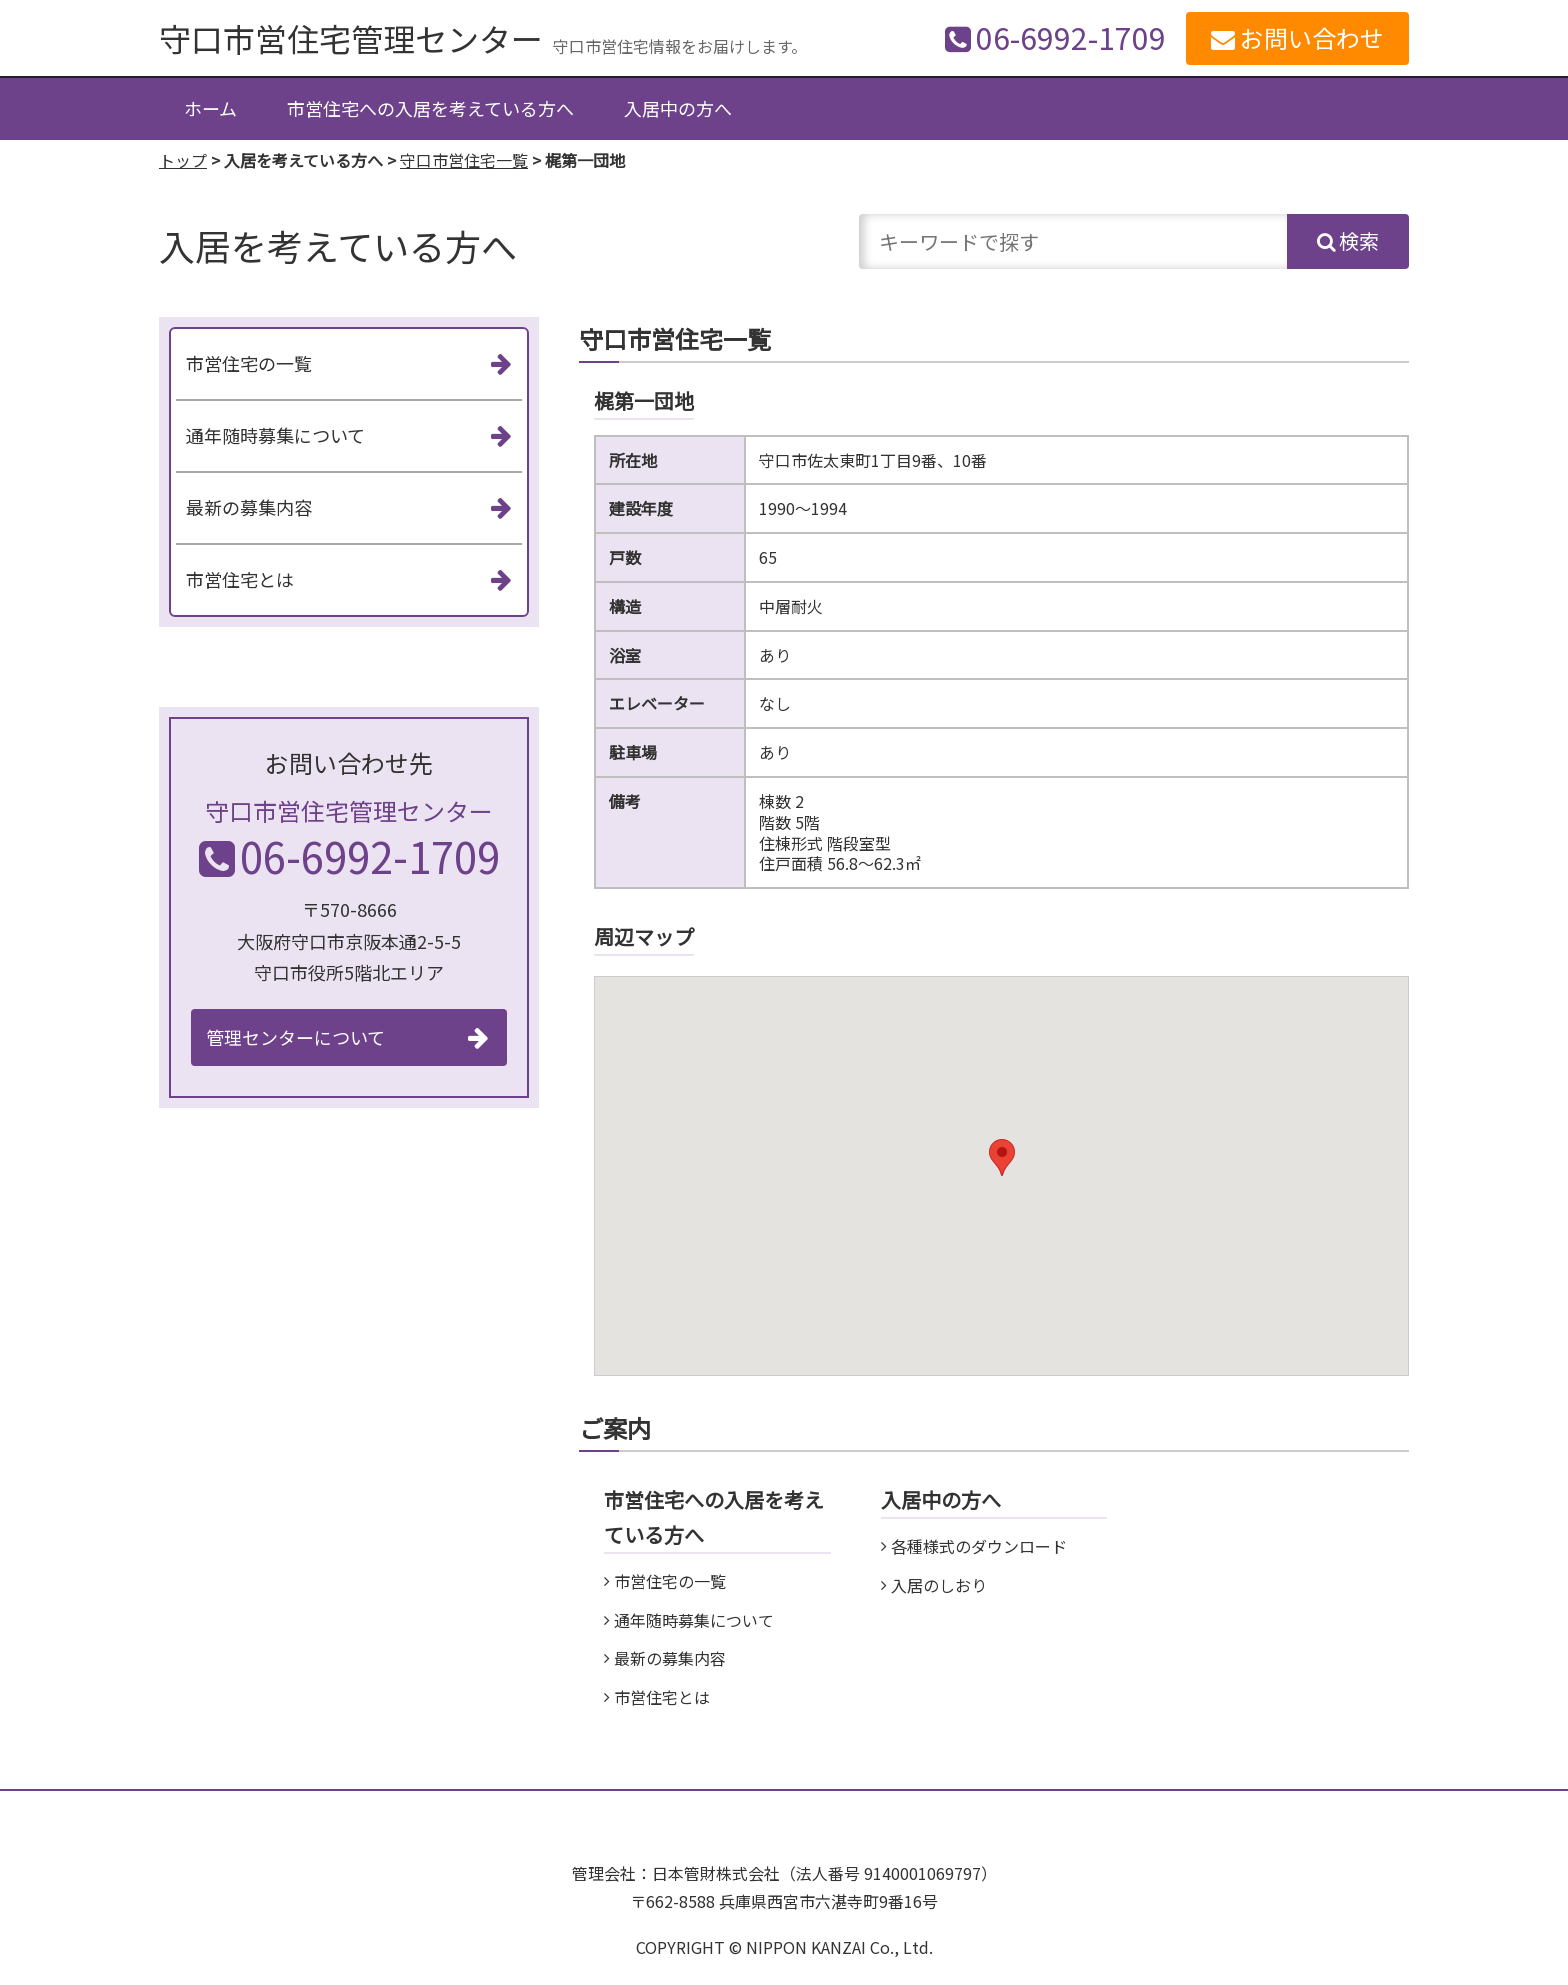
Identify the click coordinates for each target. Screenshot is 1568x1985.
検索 (1359, 240)
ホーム (210, 108)
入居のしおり (939, 1585)
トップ (183, 160)
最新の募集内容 (670, 1658)
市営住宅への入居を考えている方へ (430, 108)
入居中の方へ (678, 108)
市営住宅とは (662, 1697)
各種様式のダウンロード (979, 1546)
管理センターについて (295, 1037)
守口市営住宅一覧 (464, 160)
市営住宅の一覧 (670, 1581)
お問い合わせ (1312, 37)
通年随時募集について (694, 1620)
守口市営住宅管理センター (351, 38)
